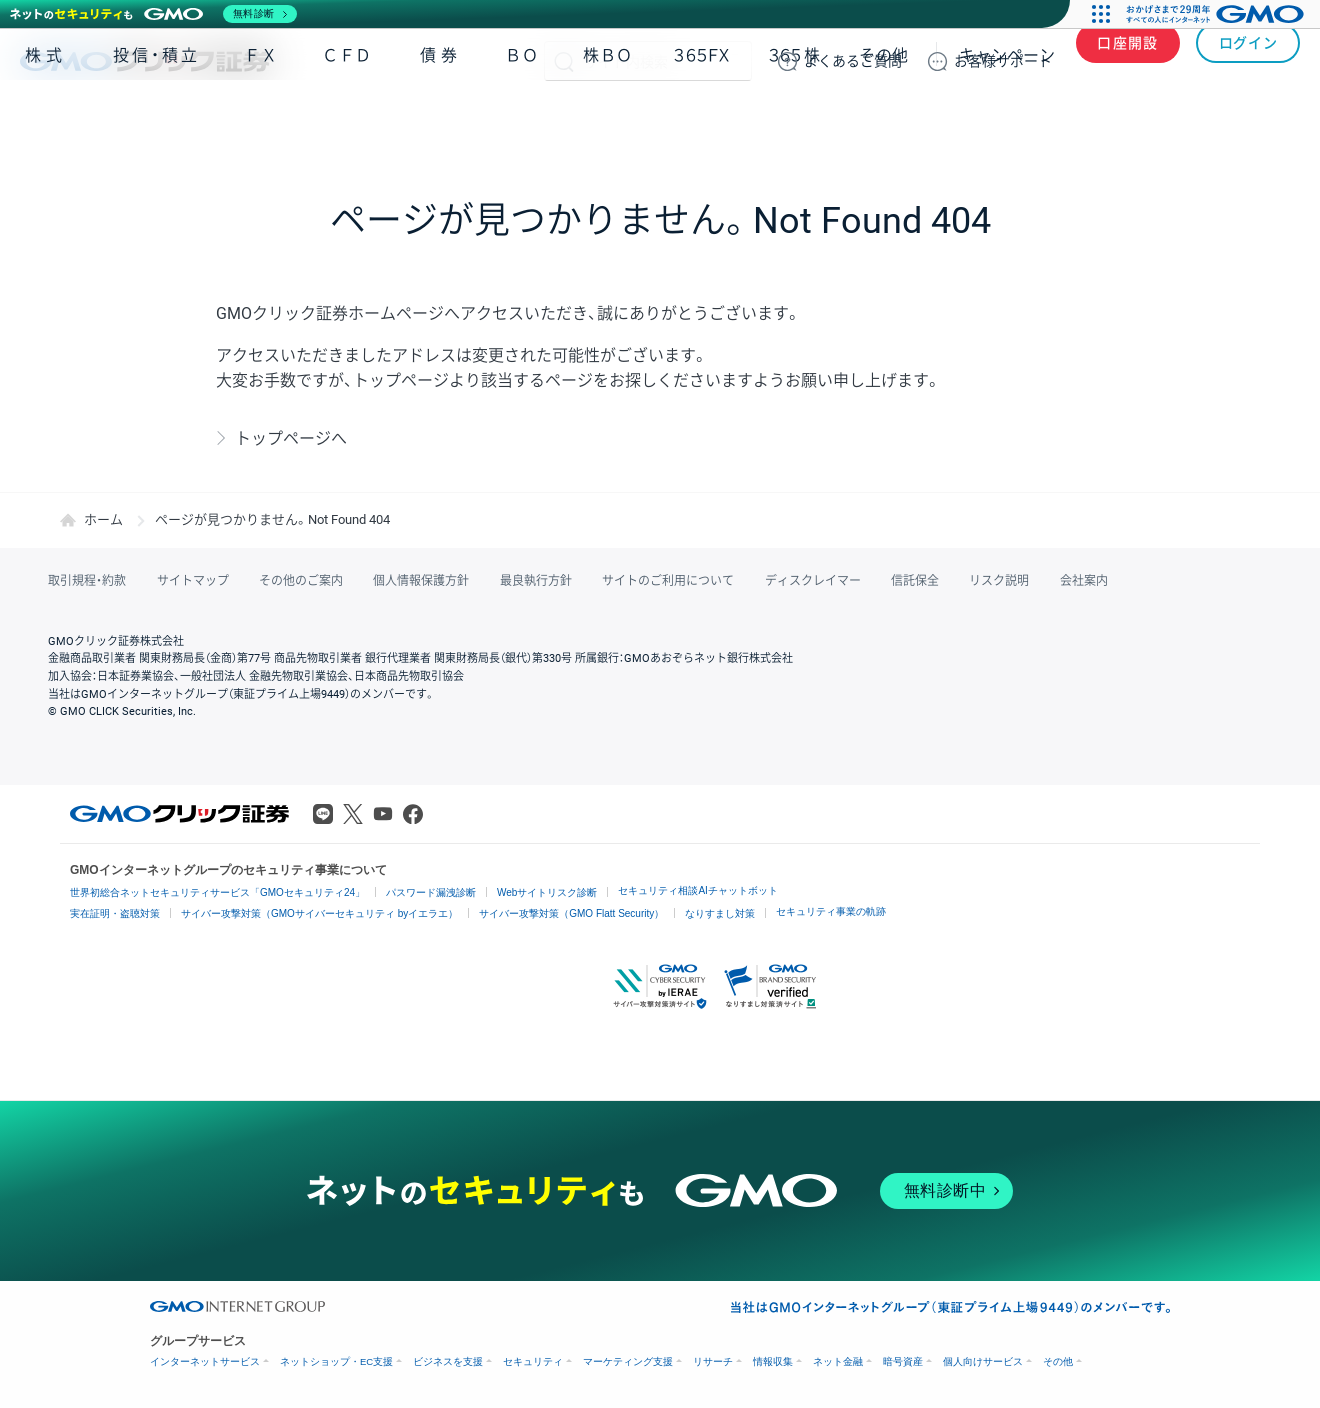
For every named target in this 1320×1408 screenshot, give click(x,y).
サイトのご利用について (666, 581)
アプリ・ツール (1149, 118)
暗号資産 (903, 1361)
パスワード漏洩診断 (431, 892)
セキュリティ (533, 1361)
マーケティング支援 (628, 1361)
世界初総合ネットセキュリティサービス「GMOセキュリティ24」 (217, 892)
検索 (564, 61)
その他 (884, 118)
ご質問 (853, 61)
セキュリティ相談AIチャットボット (697, 890)
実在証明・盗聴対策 (115, 913)
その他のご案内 (300, 581)
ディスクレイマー (810, 581)
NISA (1275, 118)
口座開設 (1128, 61)
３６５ (795, 118)
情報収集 (773, 1361)
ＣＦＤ (347, 118)
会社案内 (1080, 581)
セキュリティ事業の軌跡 (831, 911)
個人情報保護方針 (420, 581)
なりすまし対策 (720, 913)
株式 (46, 118)
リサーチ (713, 1361)
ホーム (103, 519)
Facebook (413, 814)
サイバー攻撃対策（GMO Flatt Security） (571, 913)
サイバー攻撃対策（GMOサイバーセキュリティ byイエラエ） (319, 913)
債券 (441, 118)
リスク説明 (996, 581)
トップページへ (291, 438)
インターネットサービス (205, 1361)
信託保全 (912, 581)
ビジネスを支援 (448, 1361)
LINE (323, 814)
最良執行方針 (534, 581)
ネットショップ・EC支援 (336, 1361)
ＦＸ (261, 118)
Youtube (383, 814)
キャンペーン (1007, 118)
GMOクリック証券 (147, 61)
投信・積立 (157, 118)
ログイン (1248, 61)
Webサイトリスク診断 (547, 892)
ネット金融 (838, 1361)
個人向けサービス (983, 1361)
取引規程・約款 (87, 581)
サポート (1003, 61)
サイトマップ (192, 581)
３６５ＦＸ (701, 118)
